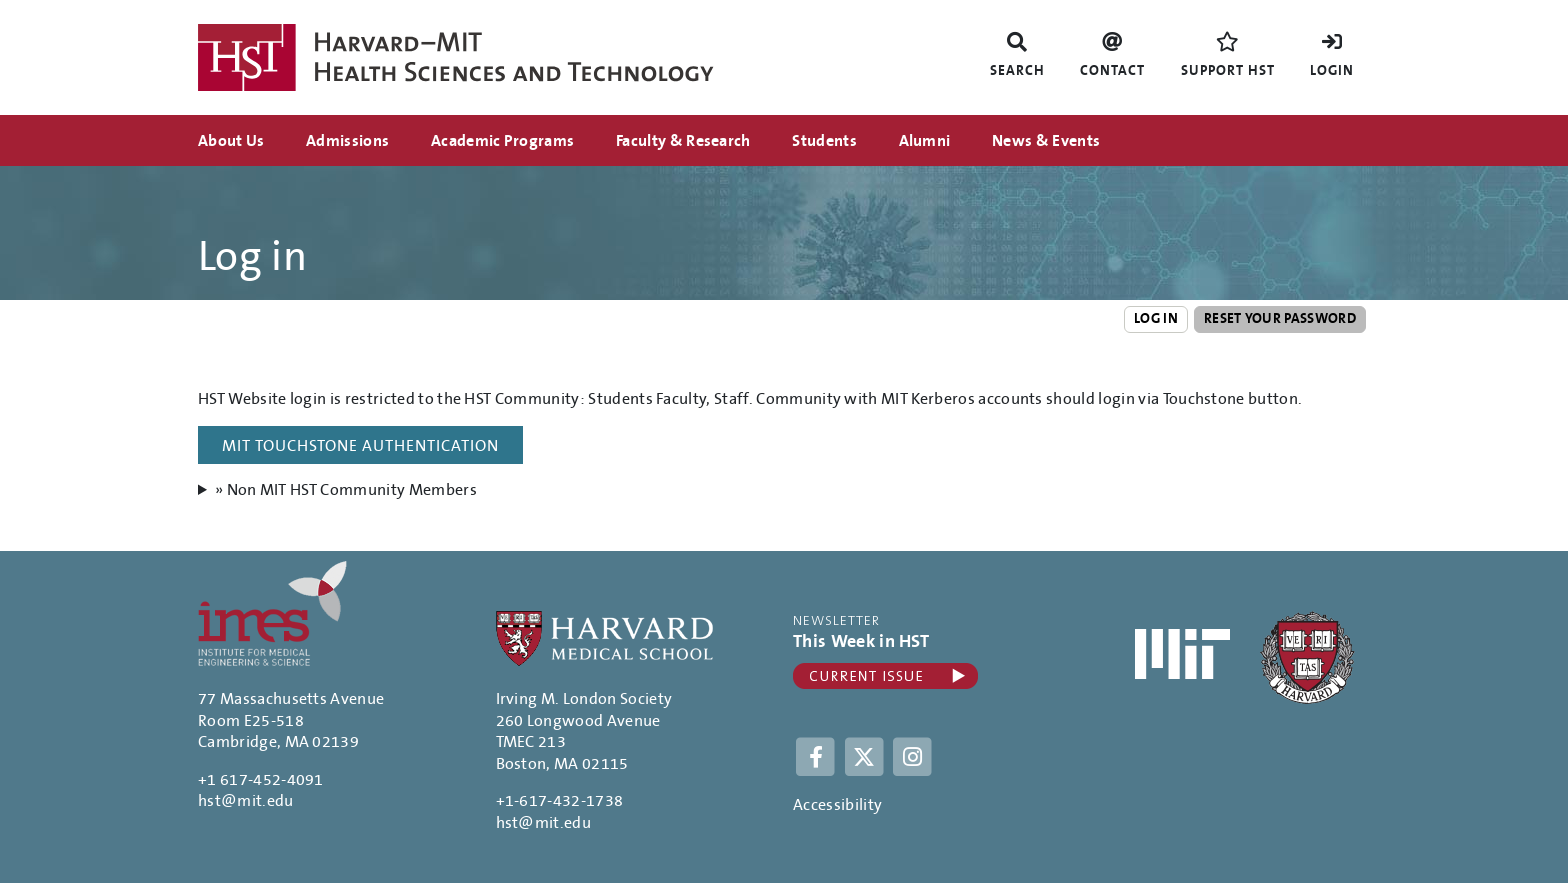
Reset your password (1280, 319)
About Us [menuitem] (231, 141)
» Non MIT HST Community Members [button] (346, 490)
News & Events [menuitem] (1046, 141)
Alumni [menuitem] (925, 141)
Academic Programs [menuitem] (502, 141)
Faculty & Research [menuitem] (683, 141)
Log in (1156, 319)
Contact (1112, 71)
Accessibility (837, 805)
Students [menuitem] (824, 141)
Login (1332, 71)
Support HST (1228, 71)
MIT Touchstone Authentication (360, 446)
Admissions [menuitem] (347, 141)
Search (1017, 71)
